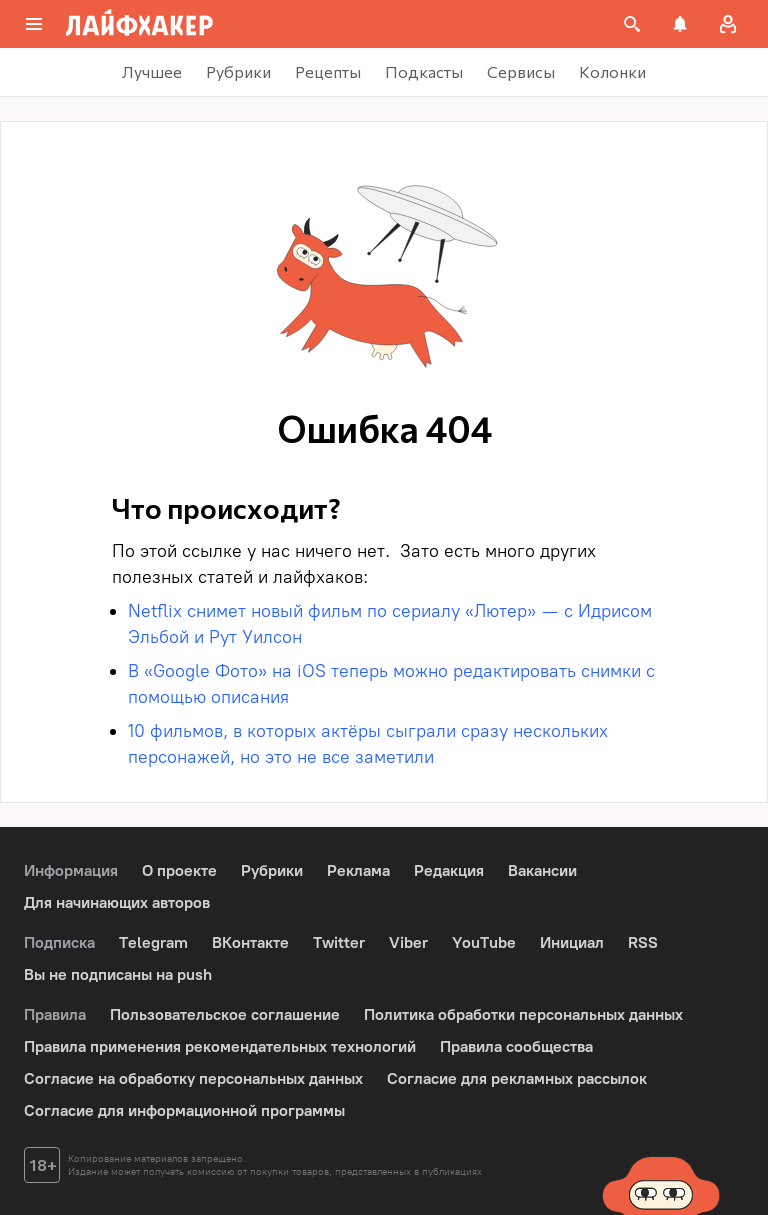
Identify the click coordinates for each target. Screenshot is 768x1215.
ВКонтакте (250, 942)
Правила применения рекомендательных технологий (220, 1046)
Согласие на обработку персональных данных (193, 1078)
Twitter (339, 942)
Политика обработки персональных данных (523, 1014)
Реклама (358, 870)
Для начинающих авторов (117, 902)
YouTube (484, 942)
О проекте (179, 870)
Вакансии (542, 870)
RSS (643, 942)
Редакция (449, 870)
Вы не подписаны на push (118, 974)
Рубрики (272, 870)
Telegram (153, 942)
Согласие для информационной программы (184, 1110)
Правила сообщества (516, 1046)
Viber (408, 942)
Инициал (572, 942)
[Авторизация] (728, 24)
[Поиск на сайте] (632, 24)
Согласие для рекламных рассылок (517, 1078)
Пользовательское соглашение (225, 1014)
